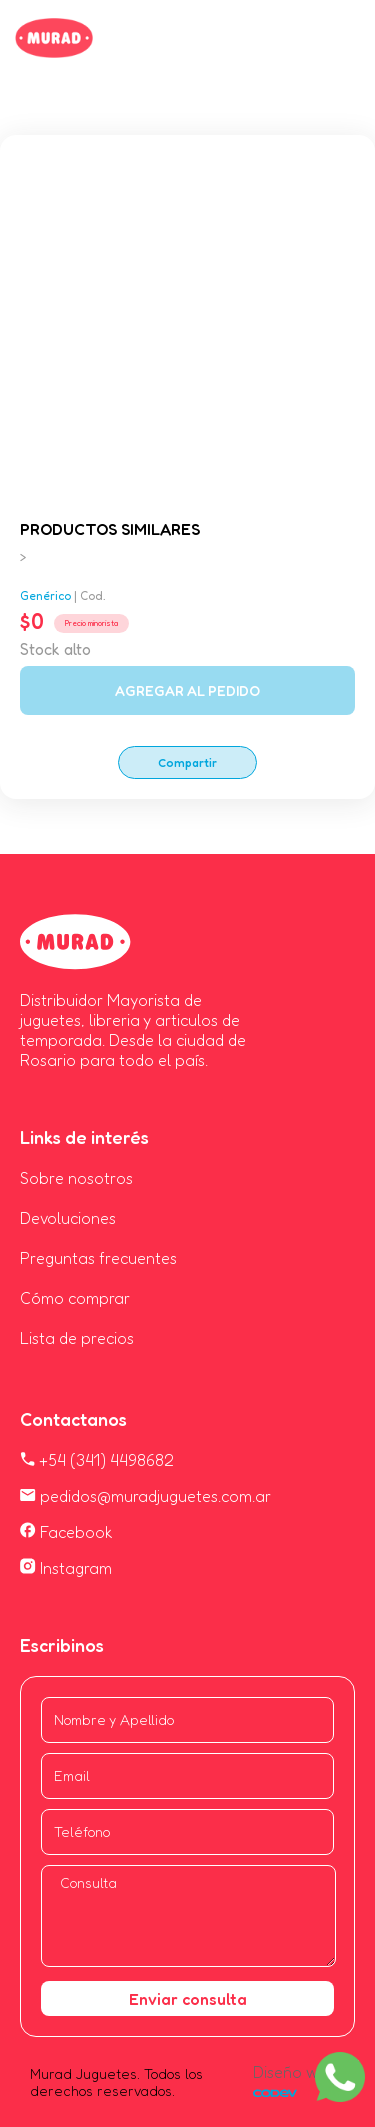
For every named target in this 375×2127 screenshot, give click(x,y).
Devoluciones (68, 1218)
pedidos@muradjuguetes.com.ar (145, 1496)
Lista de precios (77, 1338)
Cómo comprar (75, 1298)
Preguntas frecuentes (98, 1258)
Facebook (66, 1532)
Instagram (66, 1568)
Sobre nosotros (76, 1178)
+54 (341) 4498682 (97, 1460)
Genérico (45, 595)
